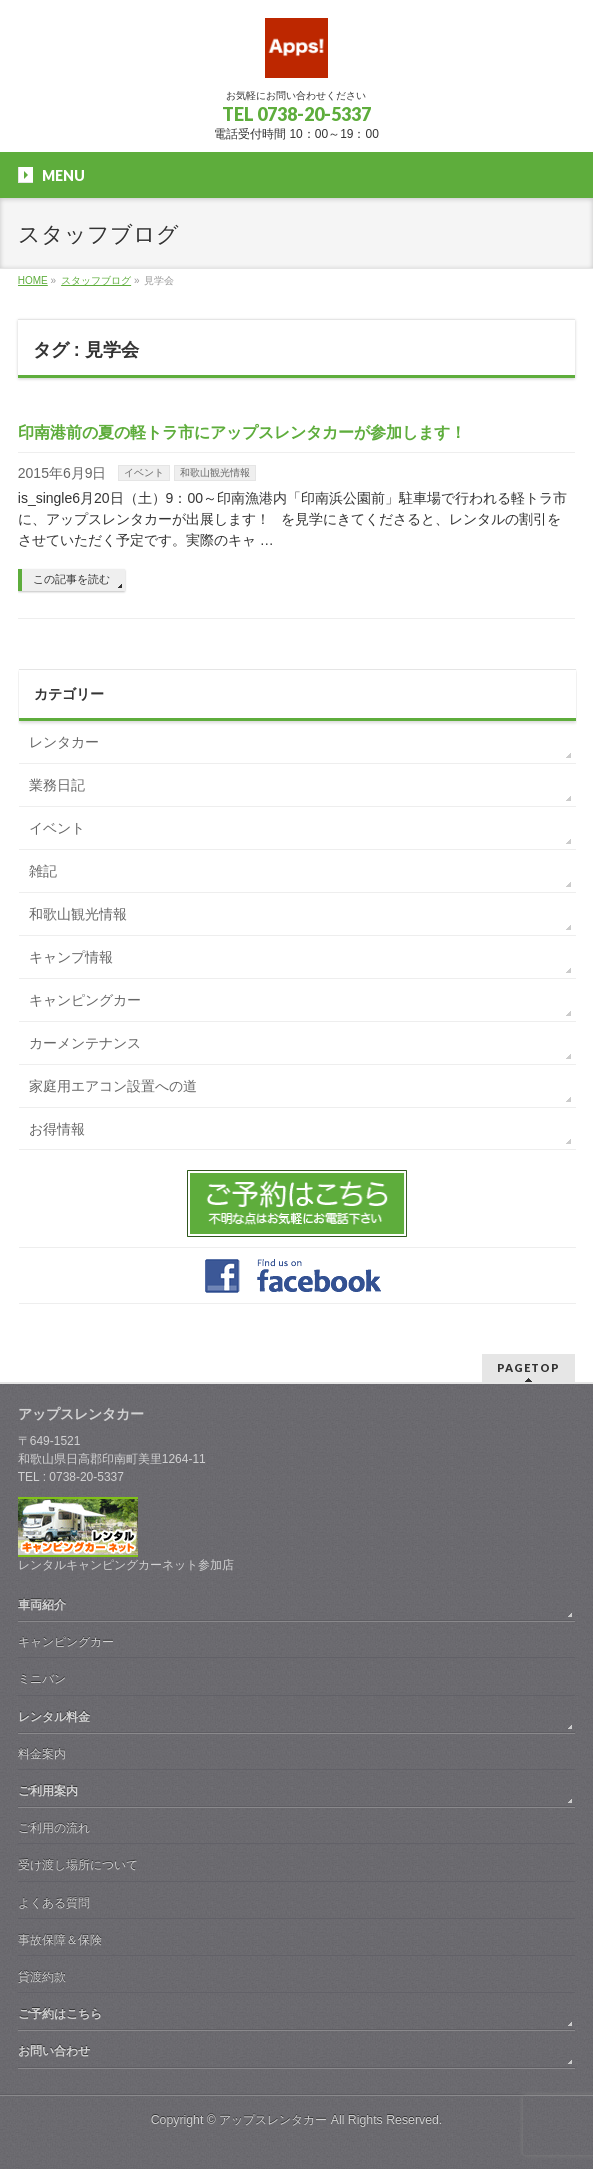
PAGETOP (528, 1367)
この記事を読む (71, 579)
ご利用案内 (48, 1791)
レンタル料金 (54, 1717)
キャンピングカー (85, 1000)
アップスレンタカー (273, 2120)
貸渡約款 (42, 1977)
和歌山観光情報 (215, 472)
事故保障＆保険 (60, 1940)
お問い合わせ (54, 2051)
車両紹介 (42, 1605)
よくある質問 (54, 1903)
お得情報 (57, 1129)
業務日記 (57, 785)
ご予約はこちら (60, 2014)
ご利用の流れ (54, 1828)
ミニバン (42, 1679)
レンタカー (64, 742)
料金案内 (42, 1754)
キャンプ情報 (71, 957)
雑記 (43, 871)
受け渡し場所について (78, 1865)
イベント (144, 472)
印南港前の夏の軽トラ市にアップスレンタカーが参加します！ (242, 432)
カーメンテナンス (85, 1043)
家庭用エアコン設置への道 (113, 1086)
